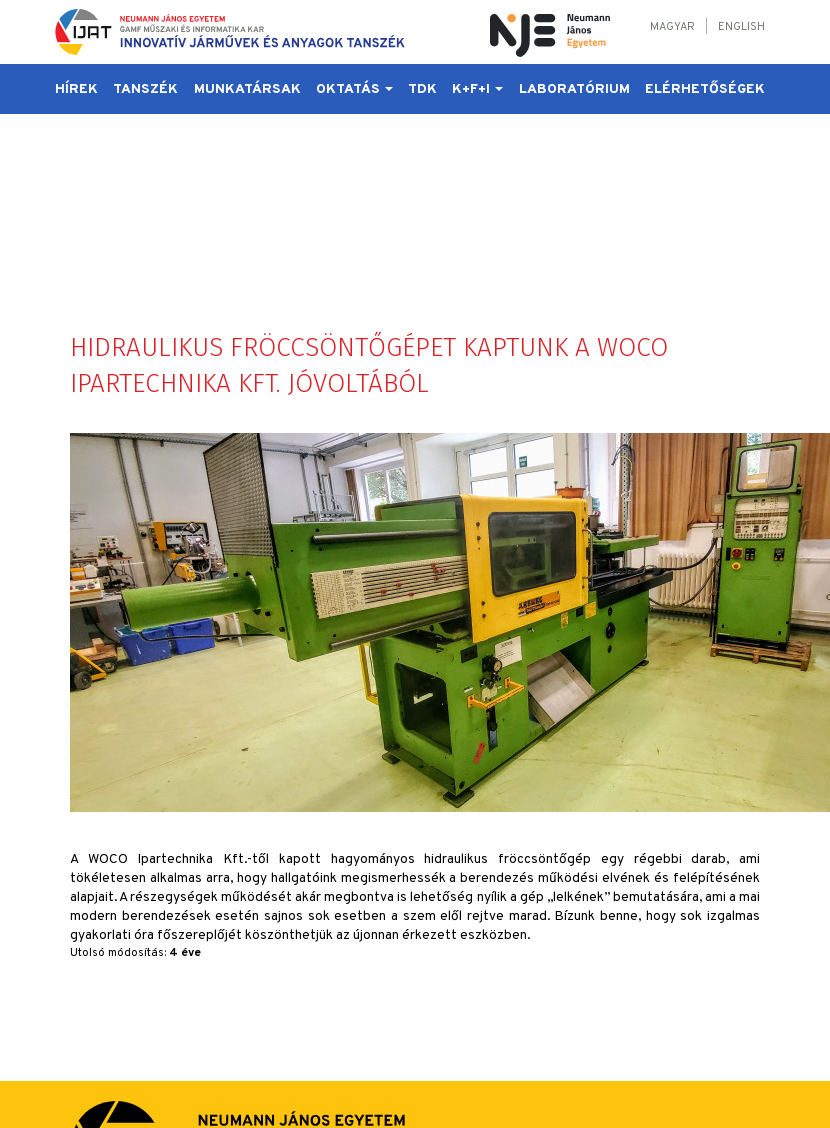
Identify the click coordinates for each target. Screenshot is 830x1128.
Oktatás (354, 89)
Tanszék (145, 89)
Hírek (76, 89)
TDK (422, 89)
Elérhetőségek (705, 89)
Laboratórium (574, 89)
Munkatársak (247, 89)
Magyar (672, 27)
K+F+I (477, 89)
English (741, 27)
